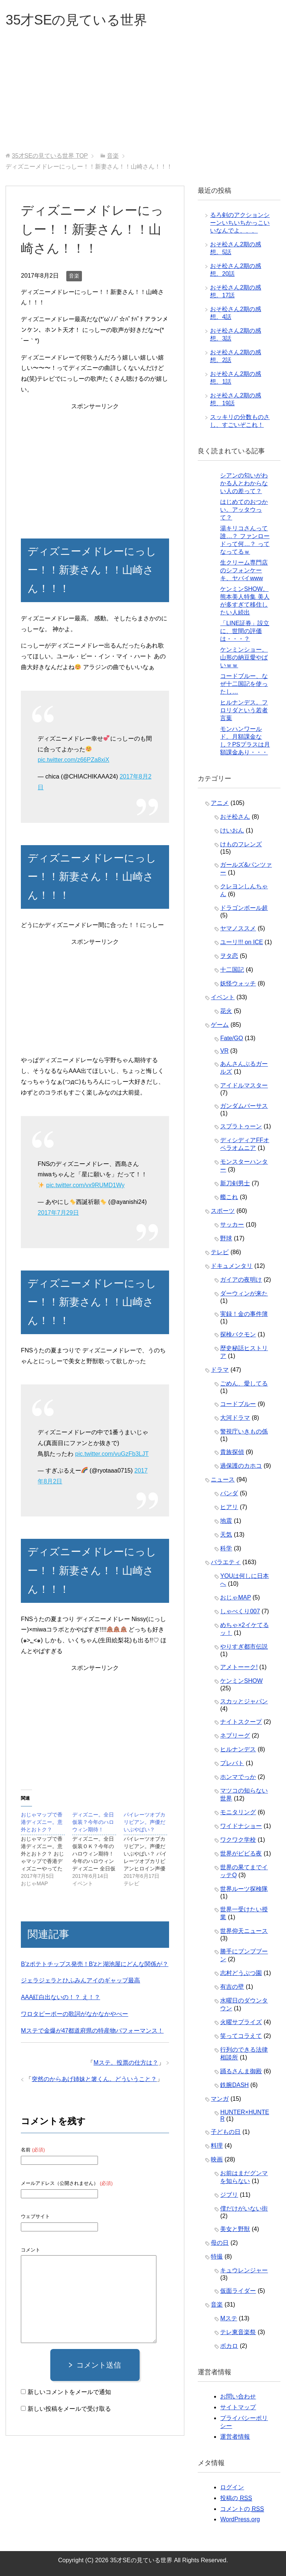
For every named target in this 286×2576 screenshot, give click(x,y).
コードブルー (238, 1404)
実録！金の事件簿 (244, 1314)
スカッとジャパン (244, 1701)
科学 (226, 1548)
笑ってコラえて (241, 2036)
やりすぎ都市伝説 (244, 1646)
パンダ (229, 1493)
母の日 (220, 2243)
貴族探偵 (232, 1452)
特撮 (217, 2256)
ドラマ (220, 1370)
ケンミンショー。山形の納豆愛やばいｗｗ (244, 657)
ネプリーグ (235, 1735)
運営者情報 (235, 2436)
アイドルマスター (244, 1085)
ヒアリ (229, 1507)
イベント (223, 997)
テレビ (220, 1252)
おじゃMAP (235, 1597)
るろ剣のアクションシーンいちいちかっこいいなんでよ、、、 (240, 223)
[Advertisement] (143, 96)
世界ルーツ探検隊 (244, 1889)
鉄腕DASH (234, 2085)
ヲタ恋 (229, 956)
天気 (226, 1534)
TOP (50, 156)
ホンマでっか (238, 1777)
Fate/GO (231, 1038)
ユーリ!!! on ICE (241, 942)
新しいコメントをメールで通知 (69, 2392)
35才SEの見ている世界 (76, 20)
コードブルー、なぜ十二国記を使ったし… (244, 684)
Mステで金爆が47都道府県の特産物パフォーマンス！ (92, 2030)
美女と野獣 (235, 2229)
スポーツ (223, 1211)
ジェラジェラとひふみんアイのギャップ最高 (80, 1980)
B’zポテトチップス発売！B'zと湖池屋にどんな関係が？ (94, 1964)
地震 (226, 1521)
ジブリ (229, 2195)
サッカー (232, 1224)
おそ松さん (235, 817)
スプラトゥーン (241, 1126)
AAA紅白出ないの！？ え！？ (60, 1997)
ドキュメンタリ (231, 1266)
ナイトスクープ (241, 1722)
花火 (226, 1011)
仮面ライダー (238, 2291)
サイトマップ (238, 2407)
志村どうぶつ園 (241, 1973)
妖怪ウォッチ (238, 983)
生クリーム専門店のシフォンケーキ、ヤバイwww (244, 570)
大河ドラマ (235, 1418)
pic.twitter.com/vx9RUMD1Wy (85, 1185)
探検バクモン (238, 1334)
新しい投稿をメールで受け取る (69, 2409)
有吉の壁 (232, 1987)
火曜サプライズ (241, 2022)
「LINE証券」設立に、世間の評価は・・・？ (244, 631)
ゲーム (220, 1025)
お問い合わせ (238, 2396)
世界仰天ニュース (244, 1931)
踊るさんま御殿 (241, 2071)
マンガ (220, 2099)
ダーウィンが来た (244, 1293)
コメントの (242, 2509)
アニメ (220, 803)
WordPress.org (240, 2519)
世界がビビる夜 (241, 1853)
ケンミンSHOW (241, 1681)
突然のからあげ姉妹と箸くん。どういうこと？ (94, 2079)
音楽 (74, 276)
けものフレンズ (241, 844)
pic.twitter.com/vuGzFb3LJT (112, 1454)
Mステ (228, 2318)
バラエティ (226, 1562)
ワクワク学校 (238, 1840)
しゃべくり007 (240, 1611)
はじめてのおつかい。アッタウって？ (244, 510)
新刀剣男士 (235, 1183)
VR (224, 1051)
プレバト (232, 1763)
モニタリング (238, 1812)
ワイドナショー (241, 1826)
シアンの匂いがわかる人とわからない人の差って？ (244, 483)
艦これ (229, 1197)
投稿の (236, 2498)
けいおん (232, 830)
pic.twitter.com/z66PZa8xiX (73, 760)
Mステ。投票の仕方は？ (125, 2062)
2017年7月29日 (58, 1212)
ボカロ (229, 2346)
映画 (217, 2159)
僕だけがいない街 (244, 2208)
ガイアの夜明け (241, 1279)
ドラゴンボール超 (244, 908)
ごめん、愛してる (244, 1383)
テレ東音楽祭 (238, 2332)
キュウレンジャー (244, 2270)
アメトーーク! (238, 1667)
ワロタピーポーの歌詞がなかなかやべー (74, 2014)
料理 (217, 2145)
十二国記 (232, 969)
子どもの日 (226, 2132)
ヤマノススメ (238, 928)
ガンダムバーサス (244, 1106)
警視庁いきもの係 (244, 1431)
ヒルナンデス (238, 1749)
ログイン (232, 2487)
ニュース (223, 1479)
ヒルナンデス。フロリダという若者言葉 (244, 710)
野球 (226, 1238)
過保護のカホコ (241, 1466)
